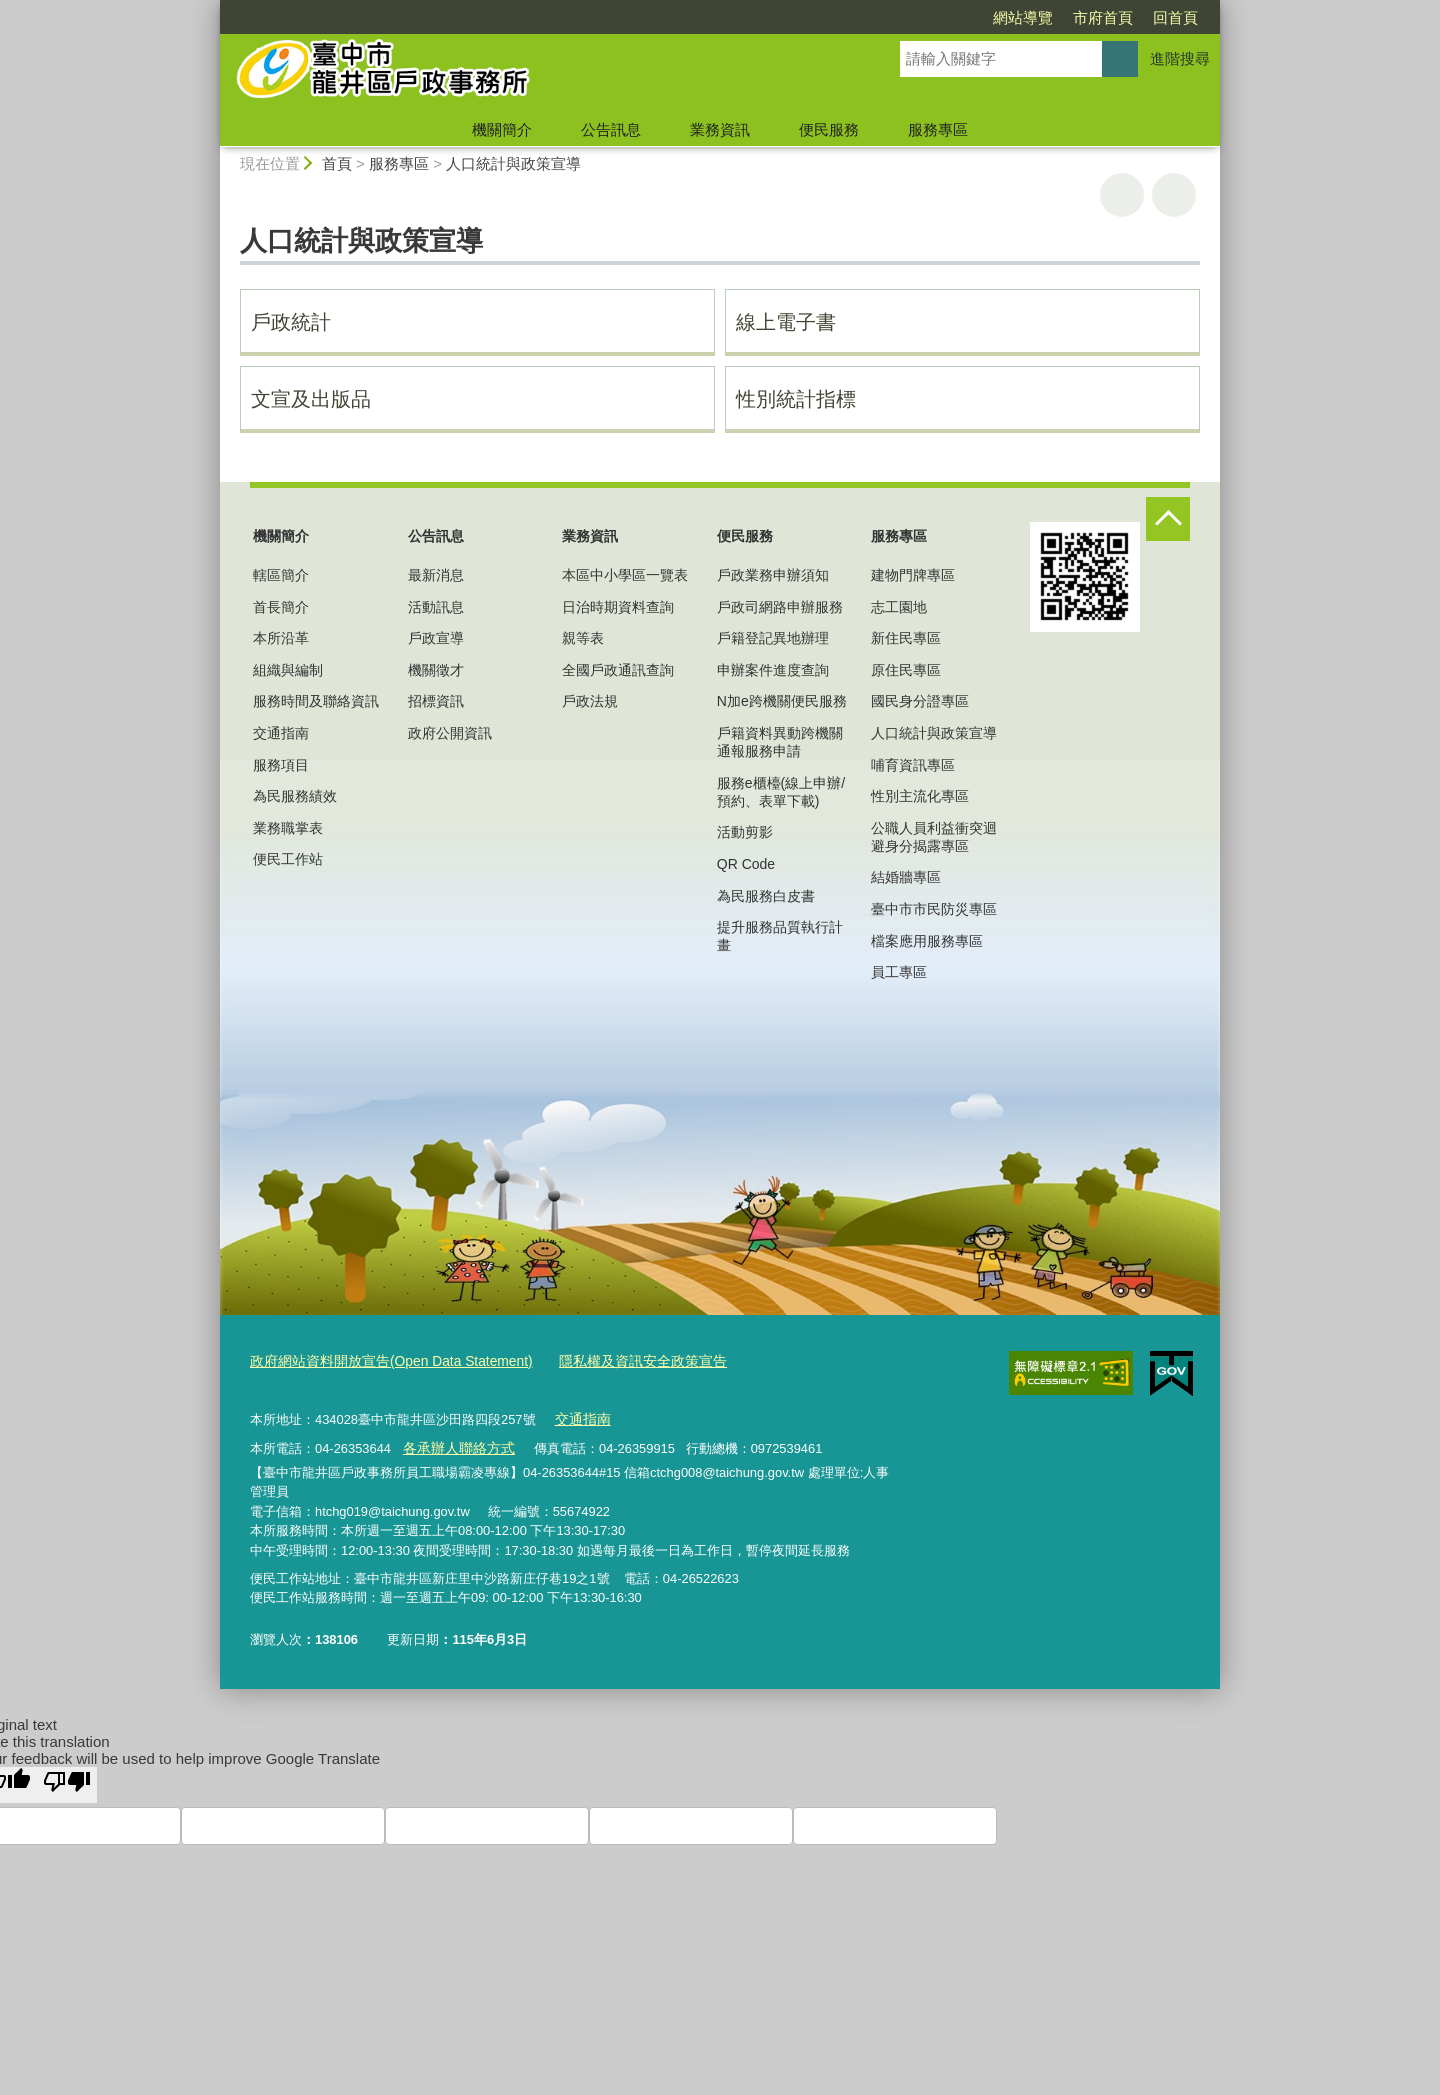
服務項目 (281, 765)
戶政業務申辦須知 (773, 575)
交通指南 (281, 733)
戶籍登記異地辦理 (773, 638)
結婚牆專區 (906, 877)
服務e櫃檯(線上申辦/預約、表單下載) (781, 792)
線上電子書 (786, 322)
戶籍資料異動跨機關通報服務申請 (780, 742)
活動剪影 (745, 832)
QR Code (746, 864)
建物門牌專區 (913, 575)
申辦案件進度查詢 (773, 670)
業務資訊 (720, 129)
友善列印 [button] (1122, 195)
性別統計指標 (796, 399)
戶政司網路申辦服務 (780, 607)
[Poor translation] (67, 1779)
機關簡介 (502, 129)
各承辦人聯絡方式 (454, 1443)
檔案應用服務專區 (927, 941)
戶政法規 (590, 701)
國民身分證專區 (920, 701)
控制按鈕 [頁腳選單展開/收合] (1168, 519)
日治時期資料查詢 (618, 607)
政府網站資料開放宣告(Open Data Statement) (381, 1360)
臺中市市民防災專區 (934, 909)
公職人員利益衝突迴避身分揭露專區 (934, 837)
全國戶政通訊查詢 (618, 670)
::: (211, 8)
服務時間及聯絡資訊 (316, 701)
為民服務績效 (295, 796)
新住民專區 (906, 638)
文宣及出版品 (311, 399)
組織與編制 (288, 670)
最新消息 (436, 575)
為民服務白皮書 (766, 896)
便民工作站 (288, 859)
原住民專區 (906, 670)
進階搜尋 (1180, 58)
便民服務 (829, 129)
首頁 (337, 163)
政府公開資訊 (450, 733)
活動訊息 (436, 607)
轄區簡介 (281, 575)
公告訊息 (611, 129)
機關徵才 (436, 670)
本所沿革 (281, 638)
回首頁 (1060, 17)
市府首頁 (988, 17)
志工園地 (899, 607)
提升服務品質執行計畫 (780, 936)
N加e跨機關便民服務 (782, 701)
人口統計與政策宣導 (513, 163)
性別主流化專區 (920, 796)
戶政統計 (291, 322)
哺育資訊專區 (913, 765)
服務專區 (938, 129)
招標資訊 (436, 701)
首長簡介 (281, 607)
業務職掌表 (288, 828)
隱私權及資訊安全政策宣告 (618, 1360)
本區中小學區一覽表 (625, 575)
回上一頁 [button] (1174, 195)
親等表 (583, 638)
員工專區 (899, 972)
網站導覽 (908, 17)
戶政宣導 (436, 638)
